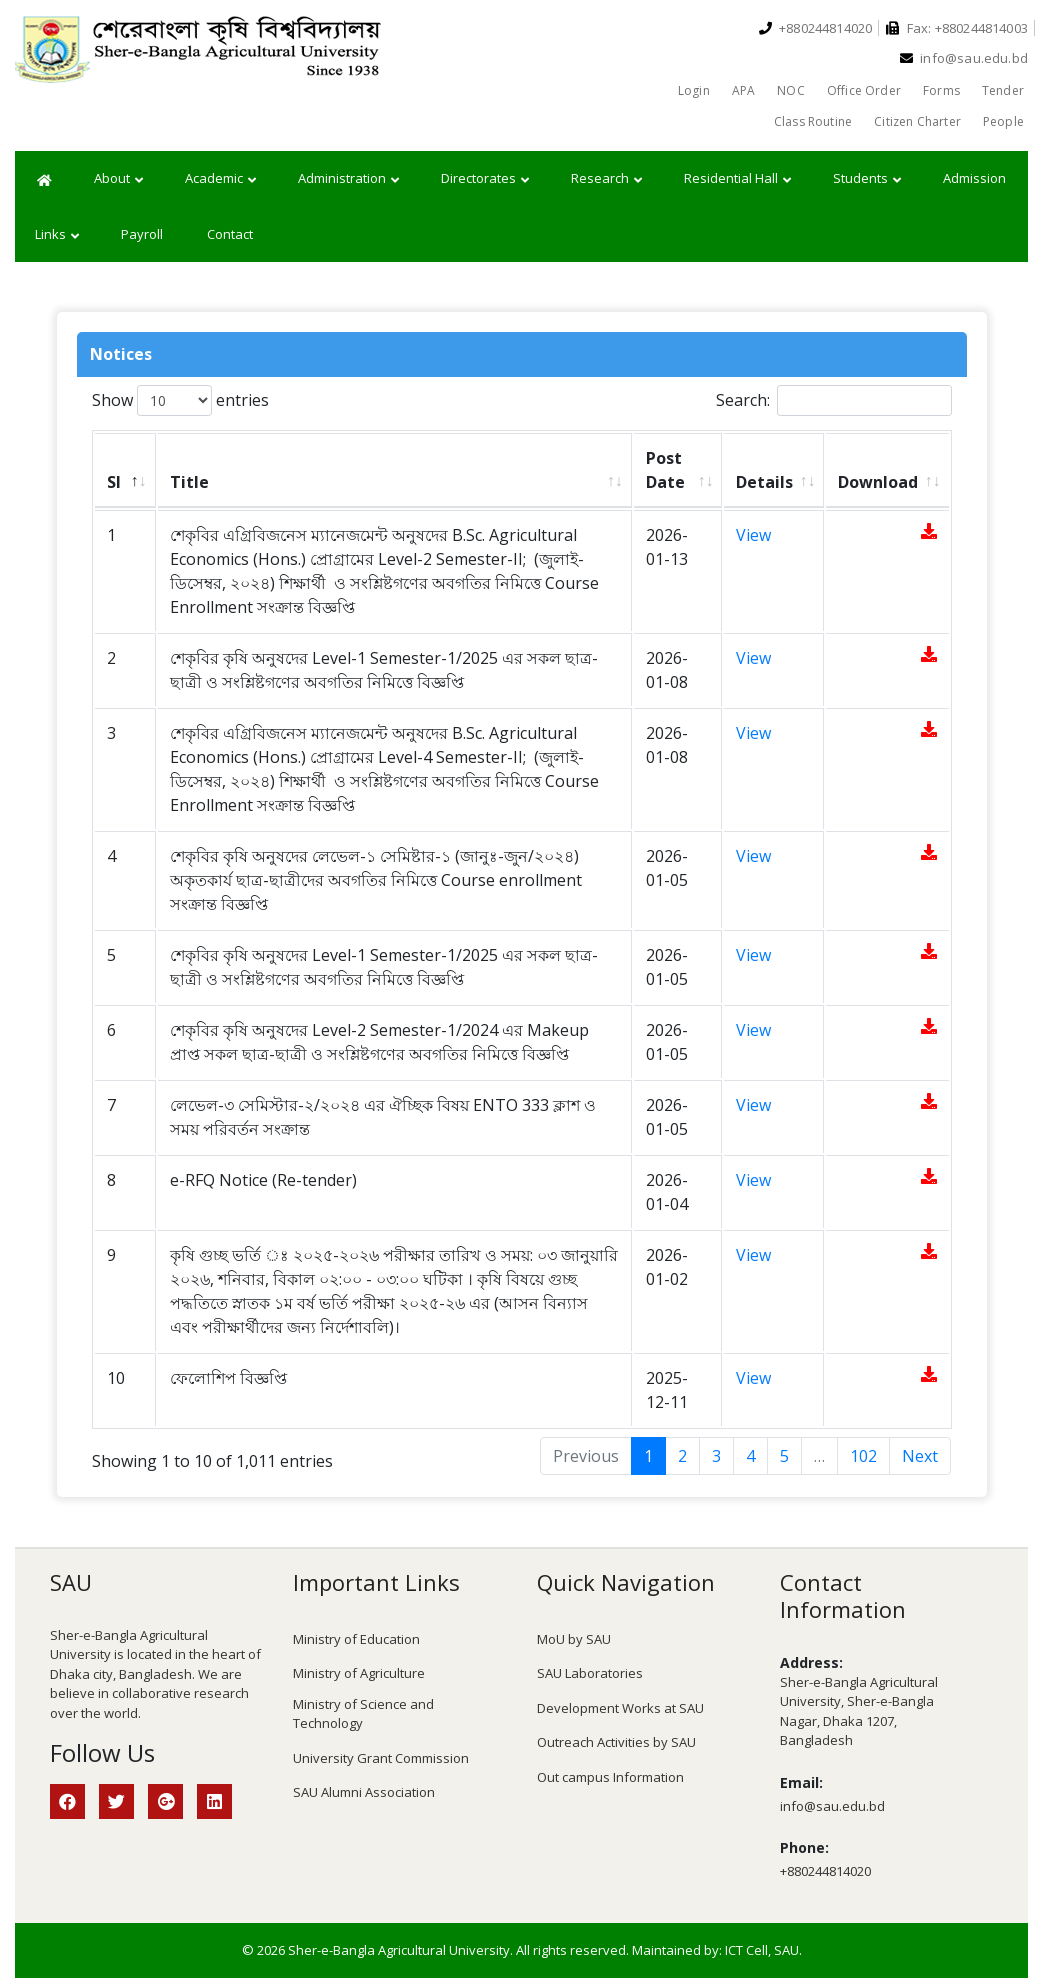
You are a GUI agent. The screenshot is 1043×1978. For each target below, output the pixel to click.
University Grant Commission (381, 1758)
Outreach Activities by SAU (616, 1742)
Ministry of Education (356, 1639)
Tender (1003, 90)
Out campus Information (610, 1777)
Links (57, 235)
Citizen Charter (917, 121)
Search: (834, 400)
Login (694, 90)
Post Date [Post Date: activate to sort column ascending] (665, 470)
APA (744, 90)
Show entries (180, 400)
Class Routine (813, 121)
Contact (230, 234)
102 (863, 1456)
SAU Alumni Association (364, 1792)
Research (606, 179)
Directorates (485, 179)
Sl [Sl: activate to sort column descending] (114, 482)
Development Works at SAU (620, 1708)
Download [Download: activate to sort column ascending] (878, 482)
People (1003, 121)
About (118, 179)
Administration (348, 179)
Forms (941, 90)
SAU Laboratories (590, 1673)
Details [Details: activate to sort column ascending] (764, 482)
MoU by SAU (574, 1639)
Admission (974, 178)
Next (920, 1456)
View (753, 535)
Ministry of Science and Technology (363, 1714)
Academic (220, 179)
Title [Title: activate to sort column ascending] (189, 482)
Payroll (142, 234)
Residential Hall (737, 179)
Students (867, 179)
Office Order (864, 90)
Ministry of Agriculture (359, 1673)
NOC (791, 90)
